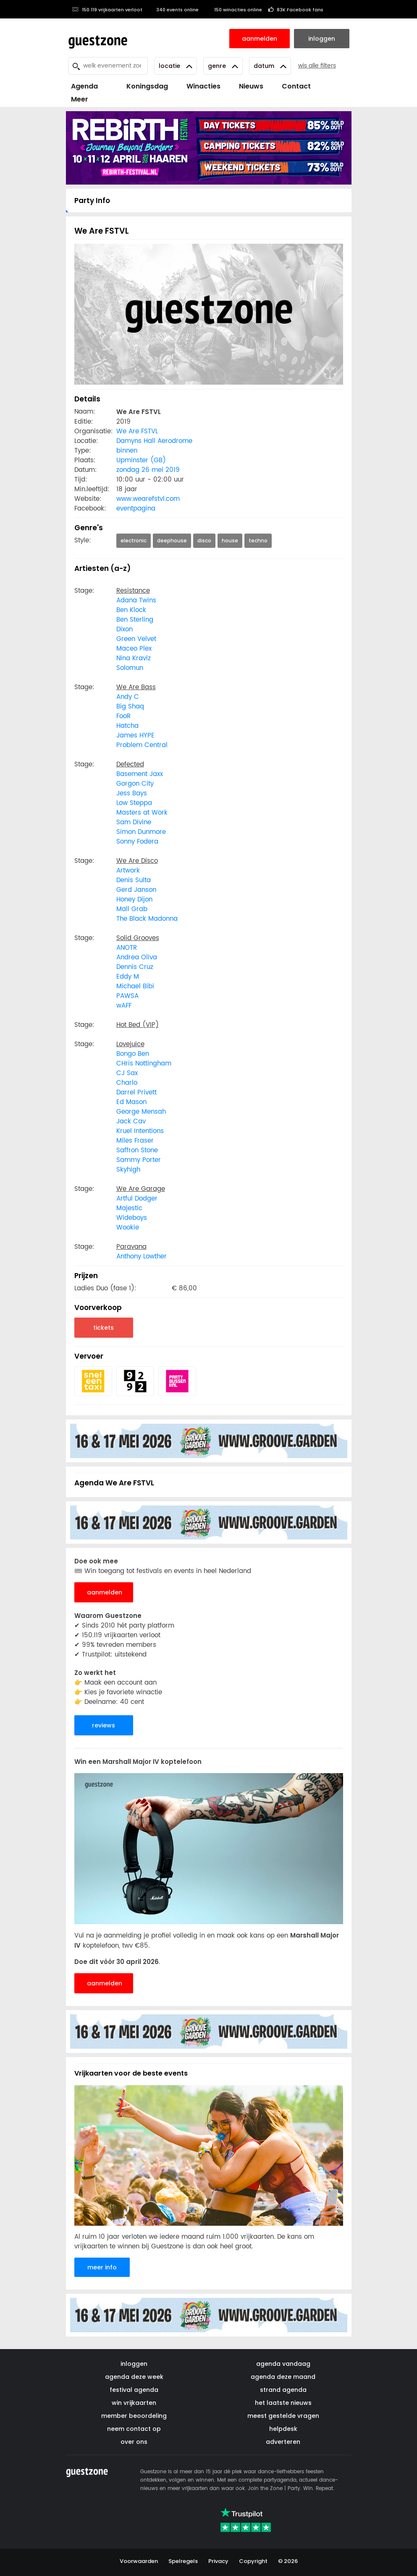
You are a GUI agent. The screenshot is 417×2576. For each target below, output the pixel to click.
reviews (103, 1725)
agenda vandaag (283, 2364)
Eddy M (127, 977)
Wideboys (131, 1218)
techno (258, 540)
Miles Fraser (135, 1141)
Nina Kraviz (133, 658)
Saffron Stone (137, 1150)
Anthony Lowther (141, 1256)
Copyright (253, 2561)
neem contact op (134, 2429)
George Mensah (141, 1112)
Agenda (84, 86)
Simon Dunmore (141, 832)
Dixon (124, 629)
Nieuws (251, 86)
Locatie (175, 66)
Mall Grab (131, 909)
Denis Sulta (133, 880)
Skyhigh (128, 1169)
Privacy (218, 2561)
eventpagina (135, 508)
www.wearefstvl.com (148, 499)
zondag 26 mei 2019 (148, 470)
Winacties (203, 86)
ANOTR (126, 948)
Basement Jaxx (139, 774)
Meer (79, 99)
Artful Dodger (136, 1198)
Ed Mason (131, 1102)
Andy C (127, 697)
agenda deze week (134, 2377)
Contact (296, 86)
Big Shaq (130, 706)
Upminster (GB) (141, 460)
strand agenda (283, 2390)
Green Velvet (136, 639)
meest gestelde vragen (283, 2416)
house (230, 540)
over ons (134, 2442)
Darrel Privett (136, 1092)
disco (204, 540)
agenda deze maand (283, 2377)
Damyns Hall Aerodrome (154, 441)
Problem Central (142, 745)
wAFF (123, 1005)
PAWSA (127, 996)
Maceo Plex (134, 648)
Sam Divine (133, 822)
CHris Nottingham (143, 1063)
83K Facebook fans (295, 9)
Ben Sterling (134, 620)
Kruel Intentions (140, 1131)
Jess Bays (131, 793)
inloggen (134, 2364)
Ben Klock (131, 610)
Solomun (129, 668)
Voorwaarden (139, 2561)
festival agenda (134, 2390)
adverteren (283, 2442)
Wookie (127, 1227)
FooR (123, 716)
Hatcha (127, 726)
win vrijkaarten (134, 2403)
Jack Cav (131, 1121)
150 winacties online (233, 9)
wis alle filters (317, 65)
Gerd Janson (136, 890)
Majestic (129, 1208)
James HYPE (135, 735)
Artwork (128, 870)
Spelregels (183, 2561)
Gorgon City (135, 784)
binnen (126, 450)
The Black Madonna (147, 919)
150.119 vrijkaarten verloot (107, 9)
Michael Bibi (135, 986)
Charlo (126, 1083)
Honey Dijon (134, 899)
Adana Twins (136, 600)
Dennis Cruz (134, 967)
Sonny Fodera (137, 841)
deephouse (172, 540)
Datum (270, 66)
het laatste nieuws (283, 2403)
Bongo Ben (132, 1054)
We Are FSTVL (137, 431)
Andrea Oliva (136, 957)
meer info (102, 2267)
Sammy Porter (138, 1160)
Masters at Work (142, 812)
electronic (134, 540)
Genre (223, 66)
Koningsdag (142, 86)
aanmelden (104, 1592)
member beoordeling (134, 2416)
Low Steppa (134, 803)
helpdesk (283, 2429)
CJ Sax (127, 1073)
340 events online (174, 9)
